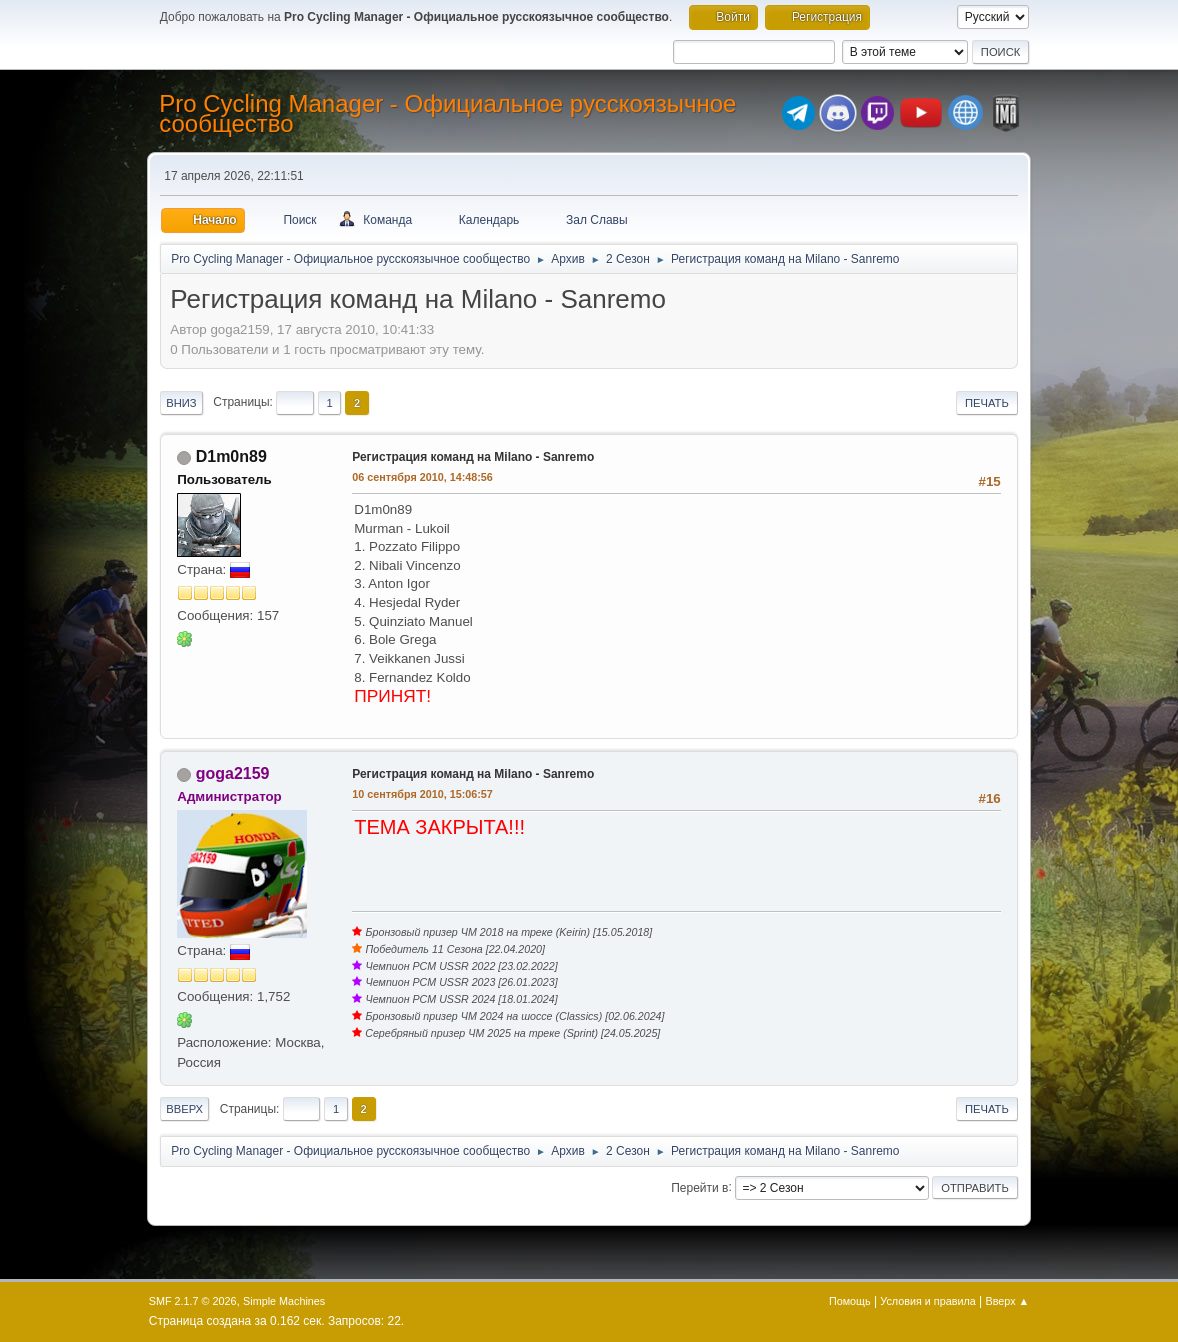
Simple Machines (284, 1301)
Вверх (184, 1109)
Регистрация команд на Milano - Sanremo (473, 457)
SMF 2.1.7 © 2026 (193, 1301)
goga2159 (233, 773)
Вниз (181, 403)
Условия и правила (927, 1301)
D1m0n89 (231, 456)
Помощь (850, 1301)
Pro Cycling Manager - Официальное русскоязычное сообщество (447, 113)
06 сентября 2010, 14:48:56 (422, 477)
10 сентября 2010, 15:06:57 (422, 794)
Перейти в (699, 1187)
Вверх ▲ (1008, 1301)
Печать (987, 403)
